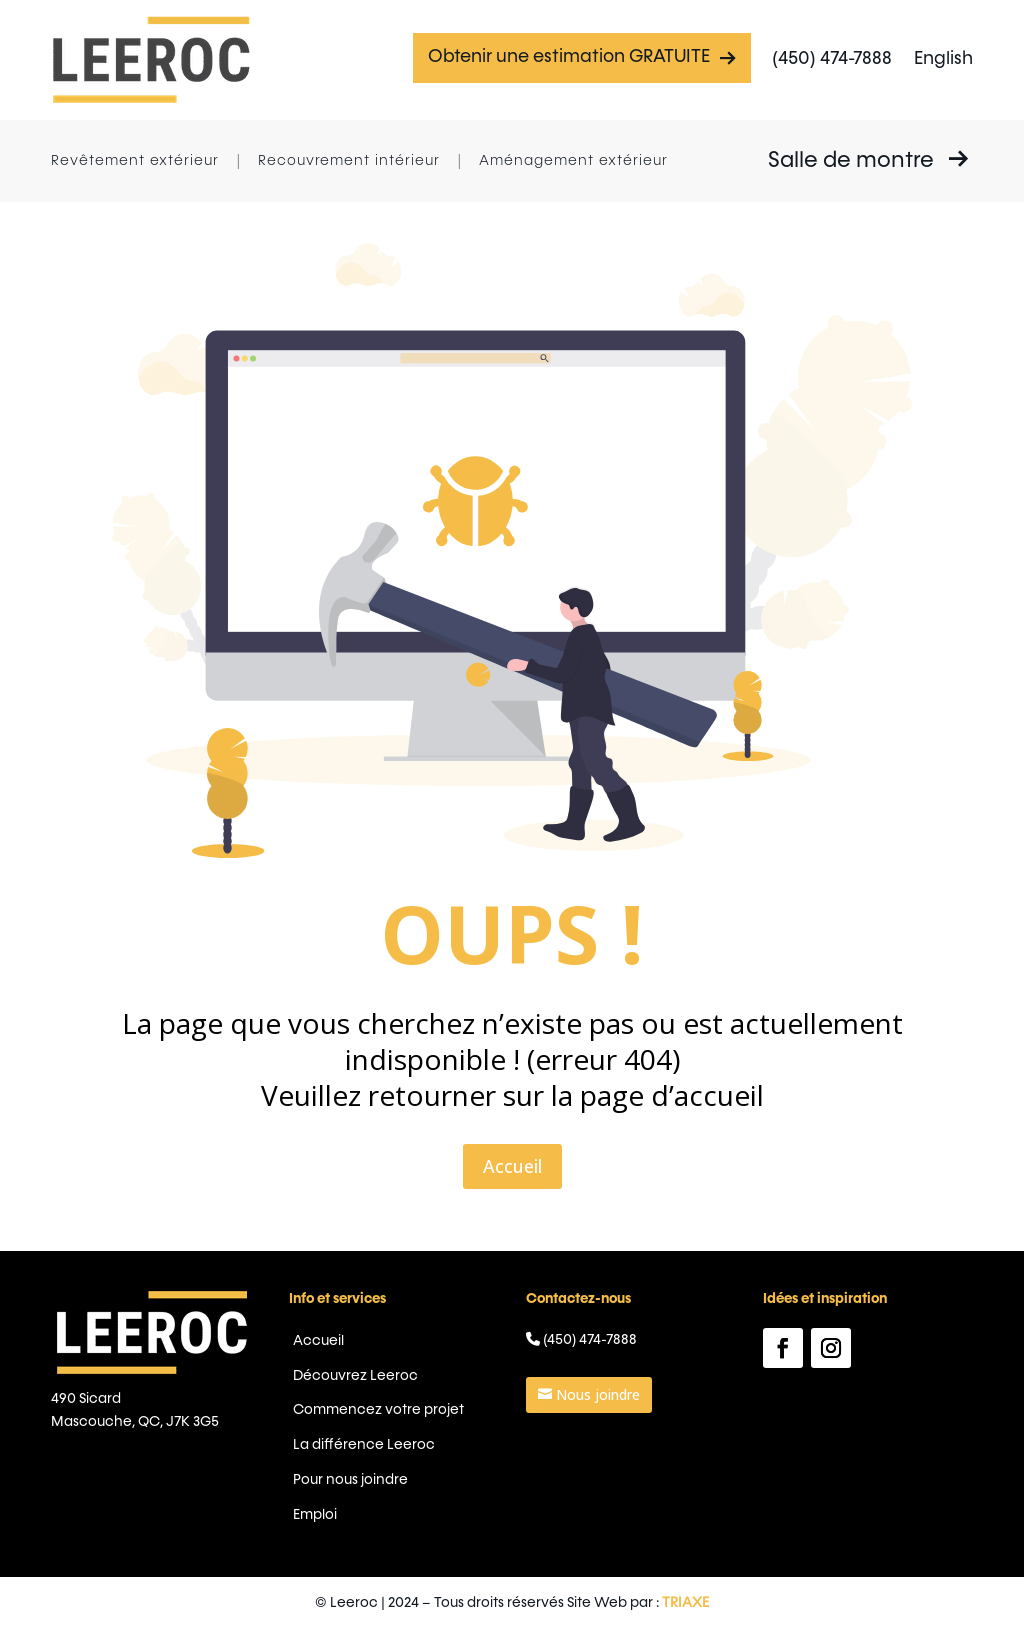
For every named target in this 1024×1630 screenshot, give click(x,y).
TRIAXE (610, 1603)
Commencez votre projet (436, 1412)
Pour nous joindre (420, 1451)
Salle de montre (868, 160)
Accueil (511, 1051)
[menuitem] (943, 60)
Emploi (400, 1471)
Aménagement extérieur (573, 161)
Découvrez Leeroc (423, 1392)
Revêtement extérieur (135, 161)
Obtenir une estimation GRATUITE (582, 57)
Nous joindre (560, 1403)
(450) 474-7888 (832, 59)
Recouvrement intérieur (349, 161)
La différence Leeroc (428, 1432)
